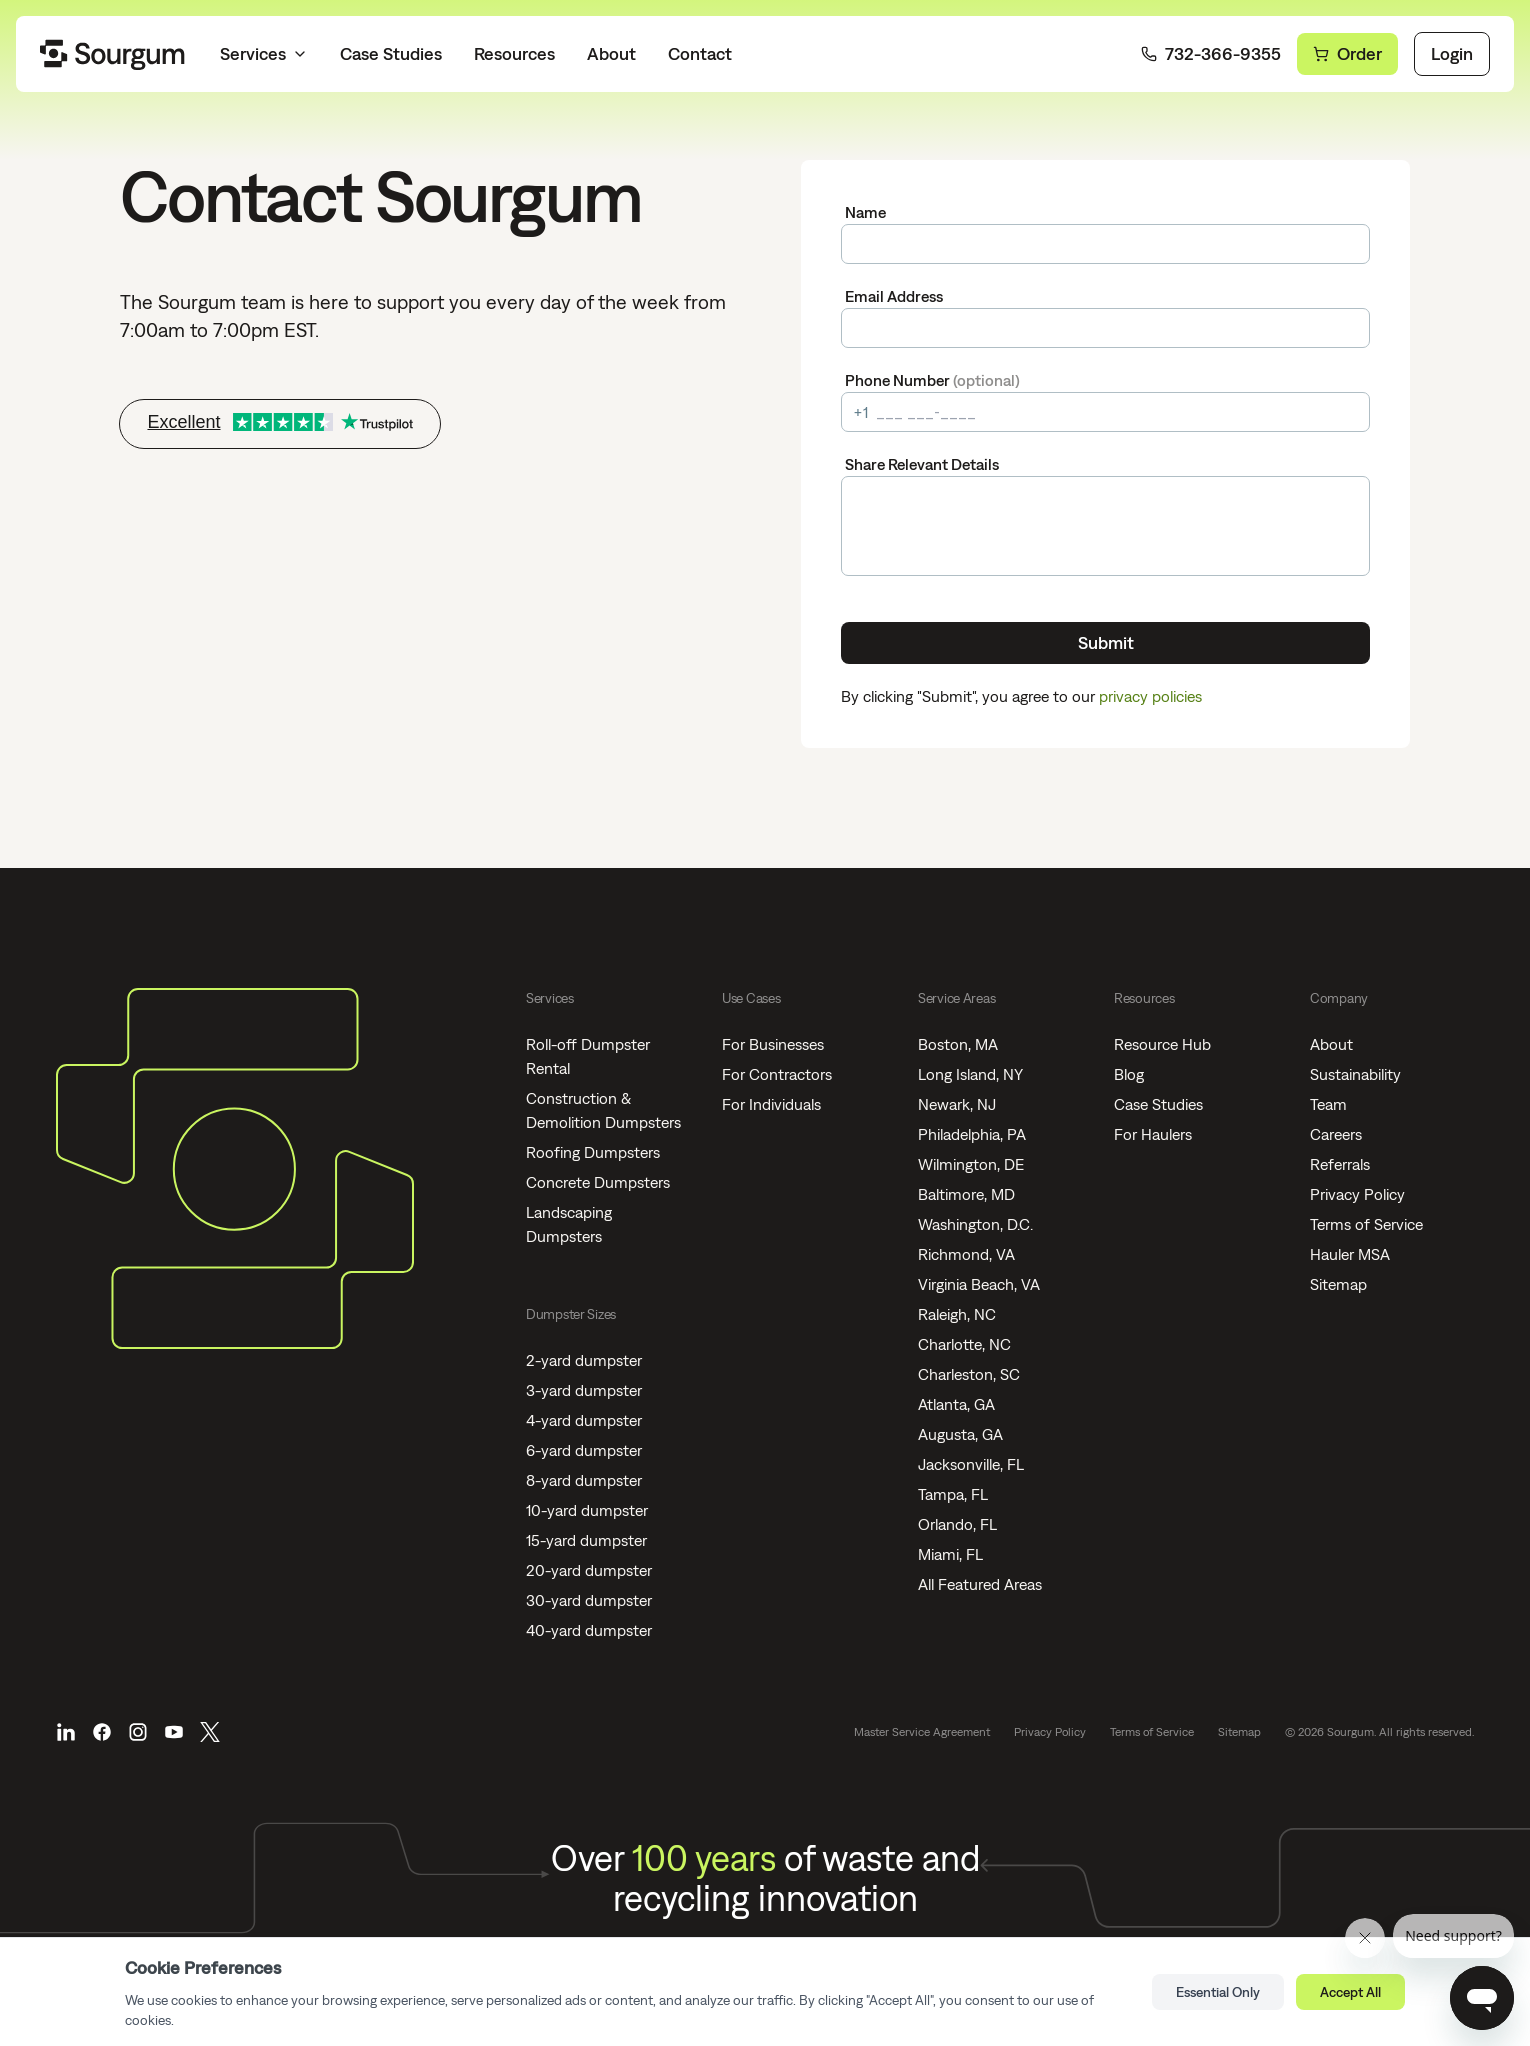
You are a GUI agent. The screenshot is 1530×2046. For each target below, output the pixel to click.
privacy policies (1150, 696)
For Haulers (1153, 1134)
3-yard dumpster (584, 1390)
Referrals (1340, 1164)
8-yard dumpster (584, 1480)
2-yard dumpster (584, 1360)
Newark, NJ (957, 1104)
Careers (1336, 1134)
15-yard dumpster (586, 1540)
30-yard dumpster (589, 1600)
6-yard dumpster (584, 1450)
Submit (1106, 642)
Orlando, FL (957, 1524)
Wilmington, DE (971, 1164)
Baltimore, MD (966, 1194)
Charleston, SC (969, 1374)
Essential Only (1218, 1992)
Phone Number (932, 380)
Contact (700, 53)
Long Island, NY (970, 1074)
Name (865, 212)
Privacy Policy (1357, 1194)
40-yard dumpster (589, 1630)
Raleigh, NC (957, 1314)
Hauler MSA (1350, 1254)
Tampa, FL (953, 1494)
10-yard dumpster (587, 1510)
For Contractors (777, 1074)
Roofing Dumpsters (593, 1152)
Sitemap (1338, 1284)
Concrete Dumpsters (598, 1182)
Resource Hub (1162, 1044)
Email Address (894, 296)
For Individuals (771, 1104)
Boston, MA (958, 1044)
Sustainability (1355, 1074)
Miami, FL (950, 1554)
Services (264, 53)
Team (1328, 1104)
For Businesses (773, 1044)
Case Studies (391, 53)
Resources (514, 53)
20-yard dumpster (589, 1570)
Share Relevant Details (922, 464)
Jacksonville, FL (971, 1464)
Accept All (1350, 1992)
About (611, 53)
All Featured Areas (980, 1584)
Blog (1129, 1074)
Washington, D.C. (975, 1224)
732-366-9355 (1211, 53)
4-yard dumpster (584, 1420)
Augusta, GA (960, 1434)
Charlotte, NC (964, 1344)
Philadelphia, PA (972, 1134)
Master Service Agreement (922, 1732)
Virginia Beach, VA (979, 1284)
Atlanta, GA (956, 1404)
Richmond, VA (966, 1254)
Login (1452, 53)
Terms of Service (1366, 1224)
